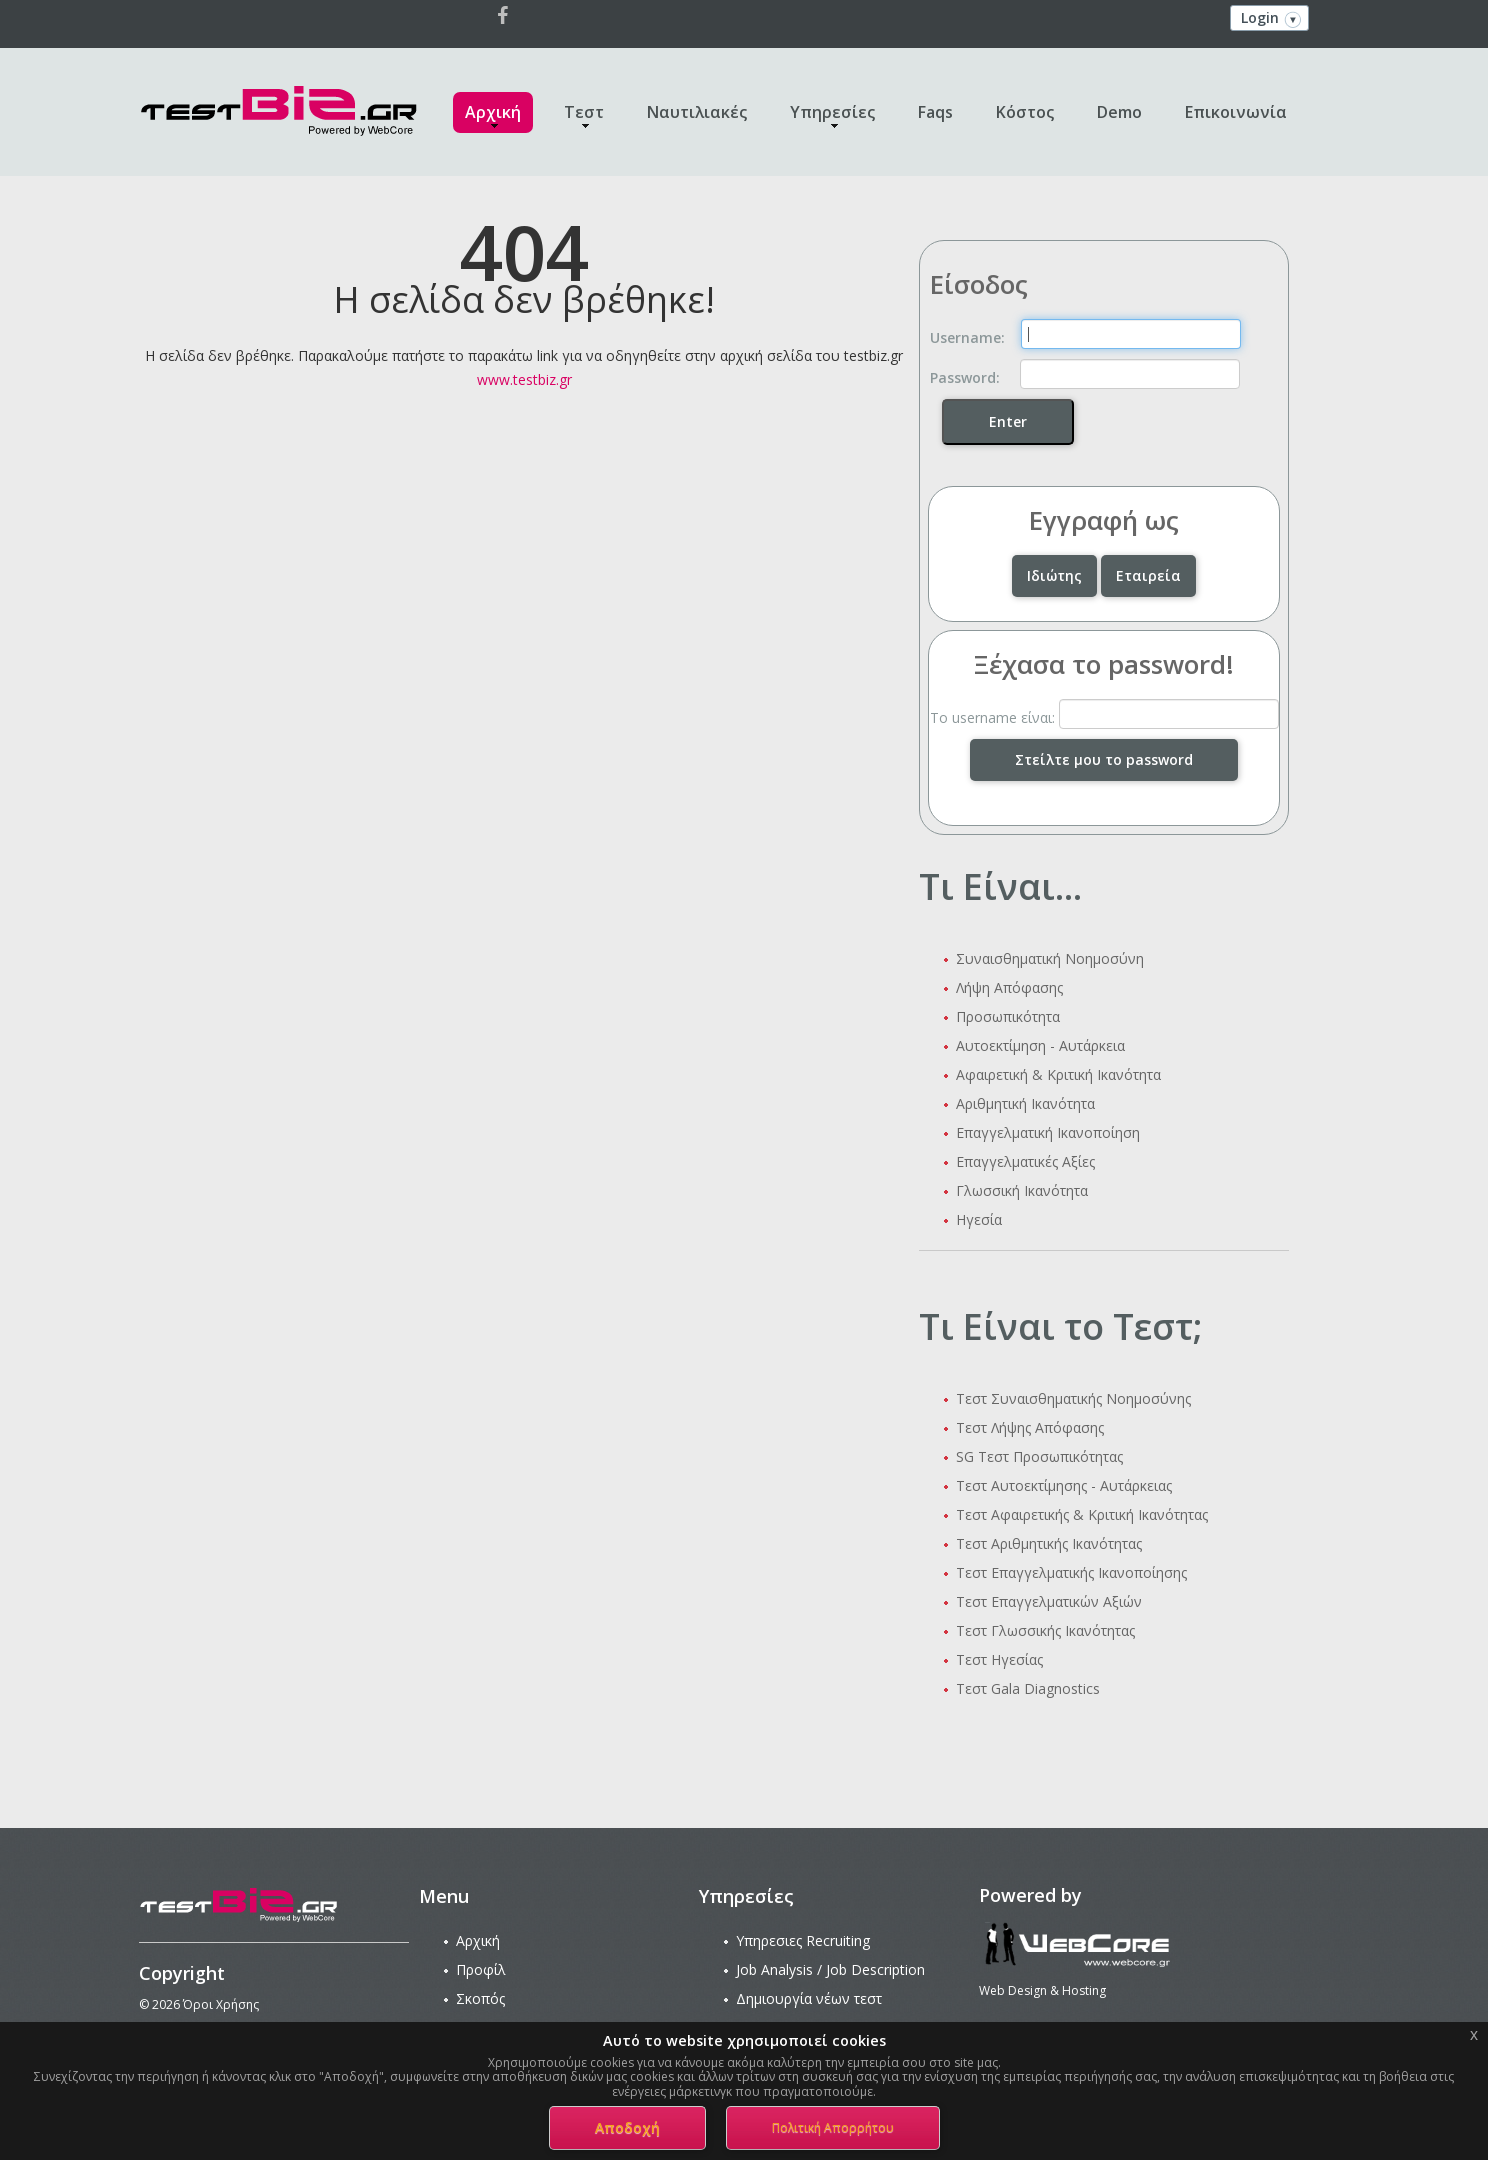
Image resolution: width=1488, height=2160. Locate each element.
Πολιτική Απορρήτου (833, 2127)
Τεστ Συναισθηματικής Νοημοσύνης (1073, 1398)
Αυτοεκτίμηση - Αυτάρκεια (1040, 1045)
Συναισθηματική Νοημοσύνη (1050, 958)
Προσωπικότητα (1008, 1016)
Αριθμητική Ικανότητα (1025, 1103)
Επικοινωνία (1236, 112)
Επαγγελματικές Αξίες (1025, 1161)
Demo (1119, 112)
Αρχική (493, 112)
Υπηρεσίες (832, 112)
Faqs (935, 112)
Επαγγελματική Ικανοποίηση (1048, 1132)
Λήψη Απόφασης (1009, 987)
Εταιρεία (1148, 575)
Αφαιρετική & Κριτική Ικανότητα (1058, 1074)
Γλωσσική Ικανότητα (1022, 1190)
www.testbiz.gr (524, 379)
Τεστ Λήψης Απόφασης (1030, 1427)
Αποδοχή (627, 2127)
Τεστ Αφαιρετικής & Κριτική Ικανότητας (1082, 1514)
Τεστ (584, 112)
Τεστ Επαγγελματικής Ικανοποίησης (1071, 1572)
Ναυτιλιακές (697, 112)
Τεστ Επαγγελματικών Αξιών (1049, 1601)
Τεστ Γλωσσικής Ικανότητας (1045, 1630)
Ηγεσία (979, 1219)
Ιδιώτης (1054, 575)
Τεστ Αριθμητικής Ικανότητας (1049, 1543)
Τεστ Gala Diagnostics (1028, 1688)
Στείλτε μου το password (1104, 759)
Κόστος (1025, 112)
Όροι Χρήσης (221, 2004)
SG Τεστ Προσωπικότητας (1039, 1456)
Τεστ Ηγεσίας (999, 1659)
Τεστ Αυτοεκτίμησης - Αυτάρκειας (1064, 1485)
